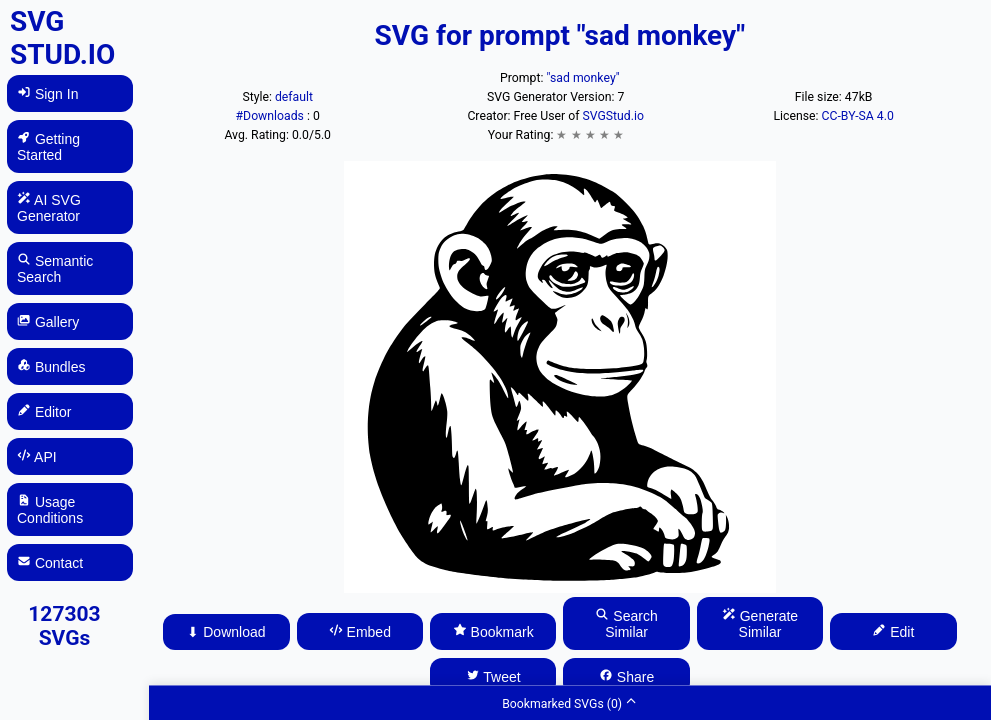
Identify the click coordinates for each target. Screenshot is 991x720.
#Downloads (271, 116)
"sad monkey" (583, 78)
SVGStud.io (613, 116)
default (294, 97)
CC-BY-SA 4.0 (858, 116)
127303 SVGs (64, 626)
